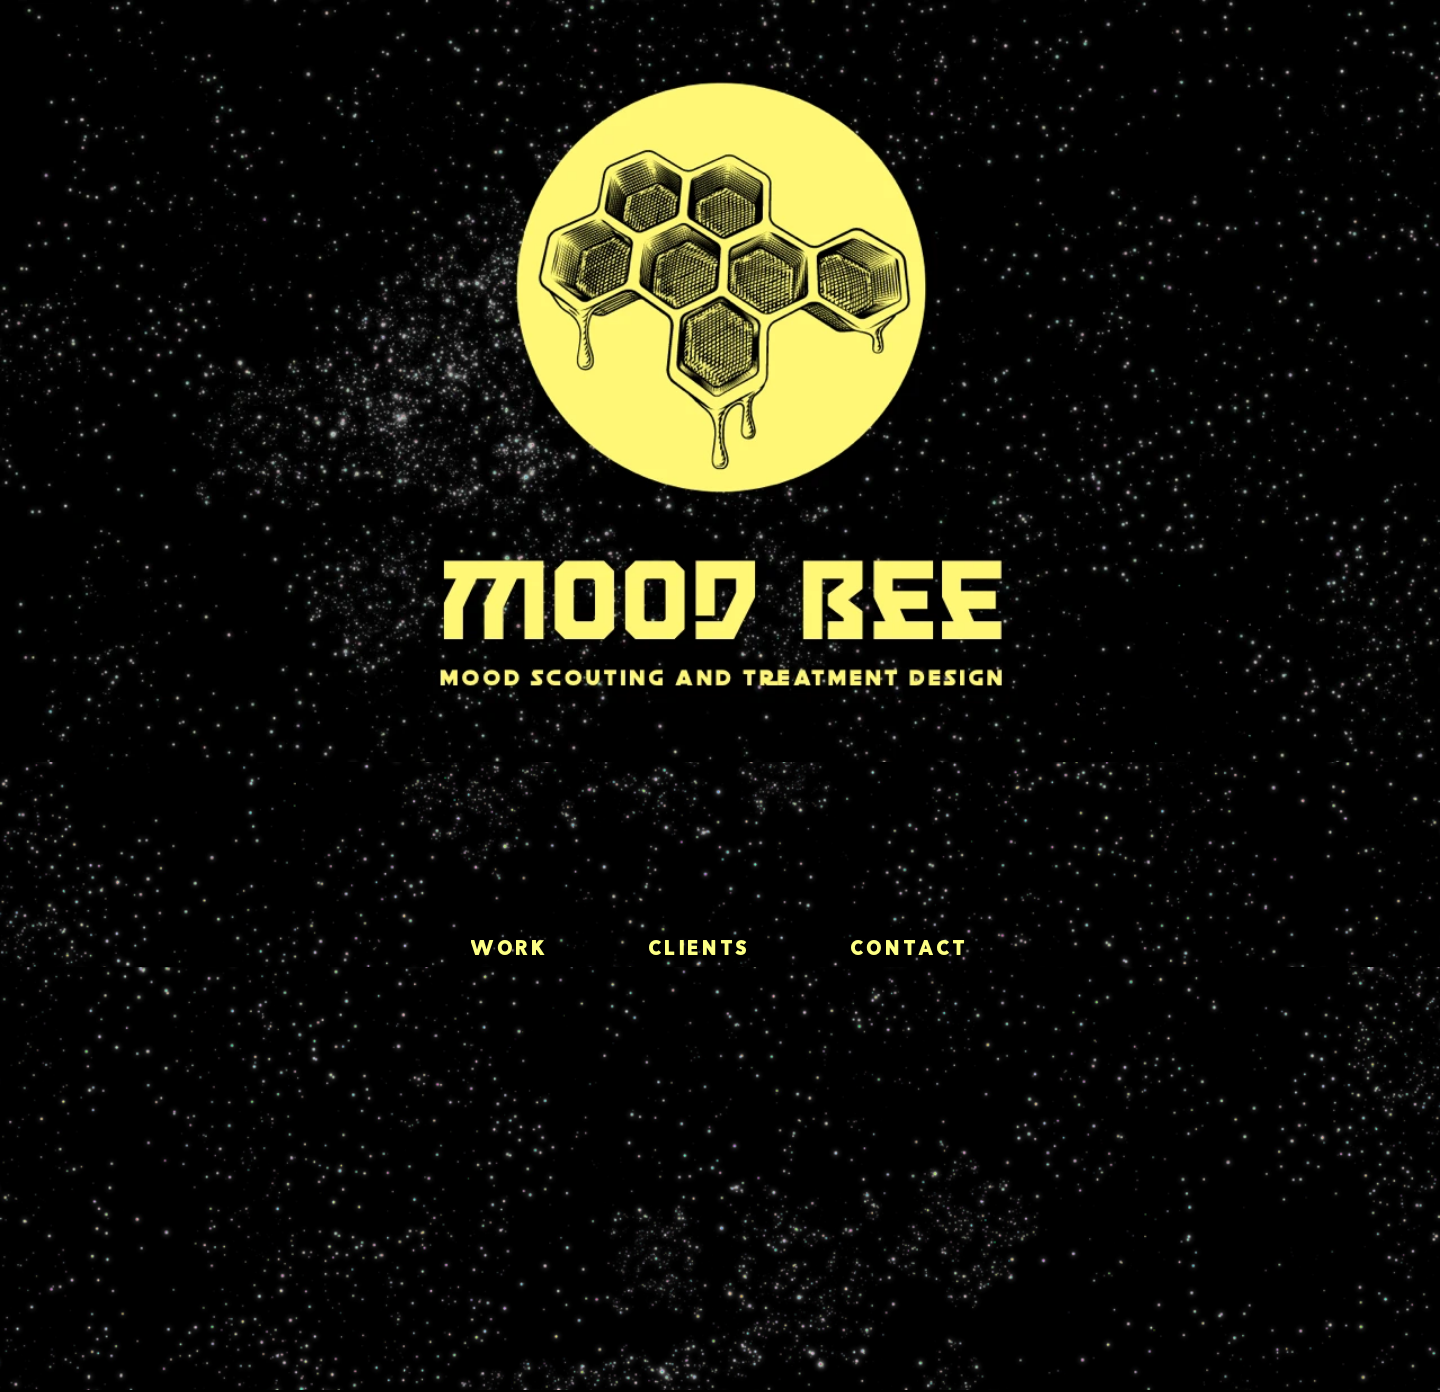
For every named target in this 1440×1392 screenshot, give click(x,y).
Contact (910, 950)
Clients (700, 950)
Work (509, 950)
